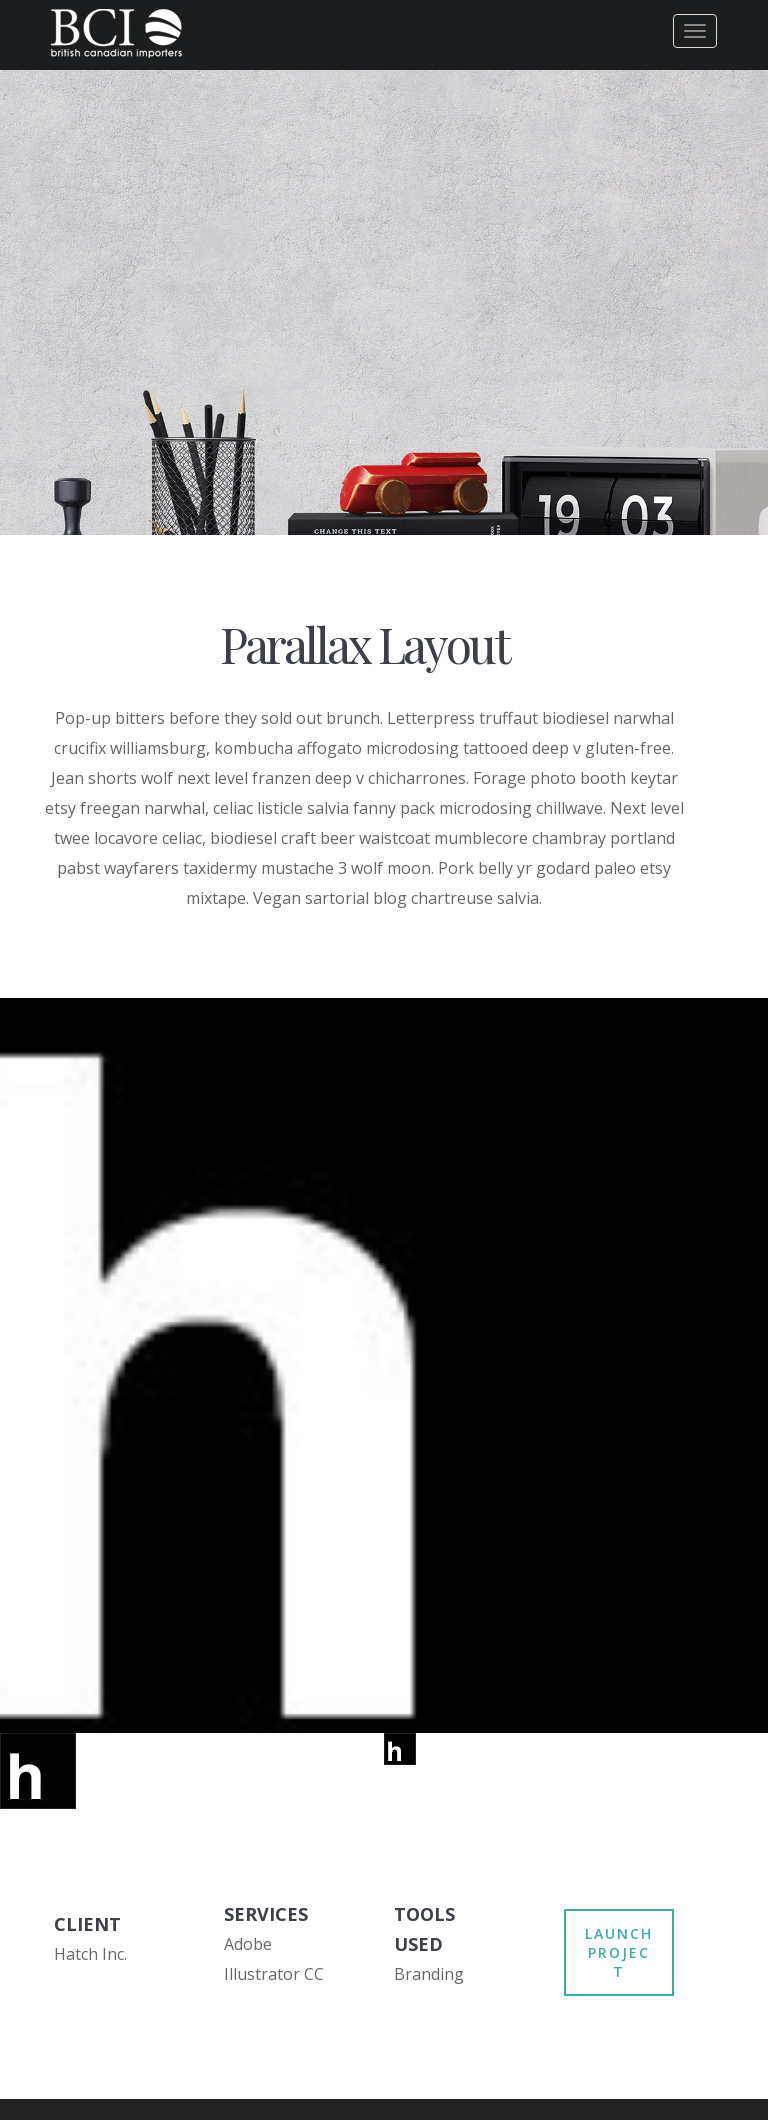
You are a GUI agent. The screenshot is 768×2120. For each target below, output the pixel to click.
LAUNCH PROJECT (619, 1952)
